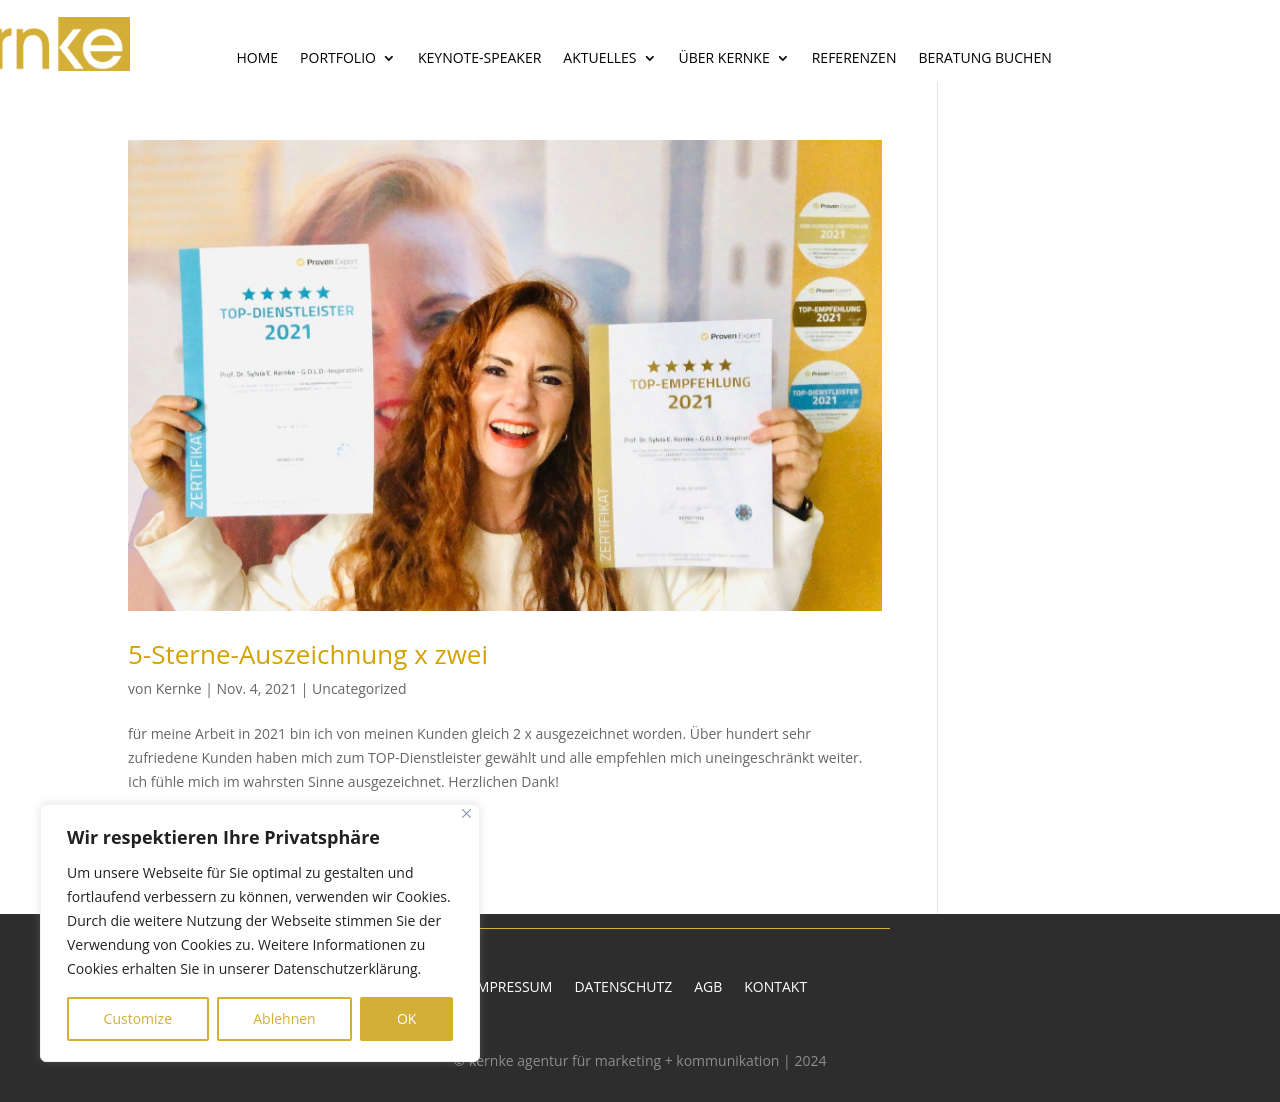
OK (406, 1018)
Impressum (513, 988)
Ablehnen (284, 1018)
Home (258, 59)
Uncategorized (359, 688)
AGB (708, 988)
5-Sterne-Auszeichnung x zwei (308, 654)
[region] (260, 933)
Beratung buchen (984, 59)
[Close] (466, 813)
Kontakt (775, 988)
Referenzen (854, 59)
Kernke (179, 688)
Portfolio (338, 59)
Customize (138, 1018)
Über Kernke (724, 59)
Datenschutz (623, 988)
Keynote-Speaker (479, 59)
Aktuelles (599, 59)
